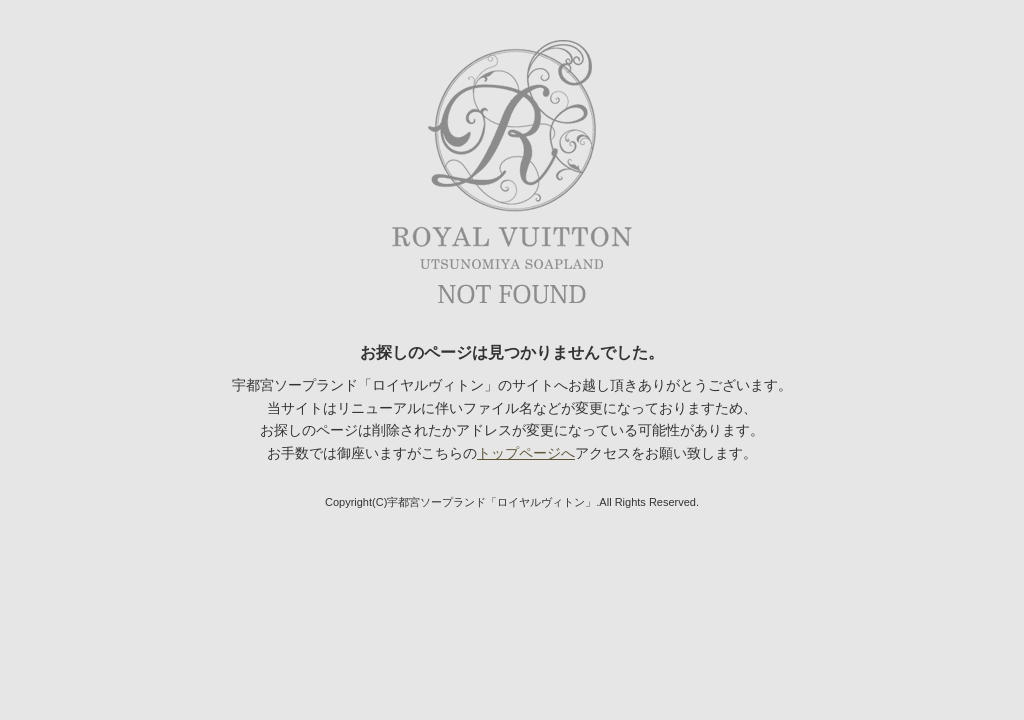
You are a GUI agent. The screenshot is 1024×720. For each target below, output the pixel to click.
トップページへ (526, 453)
